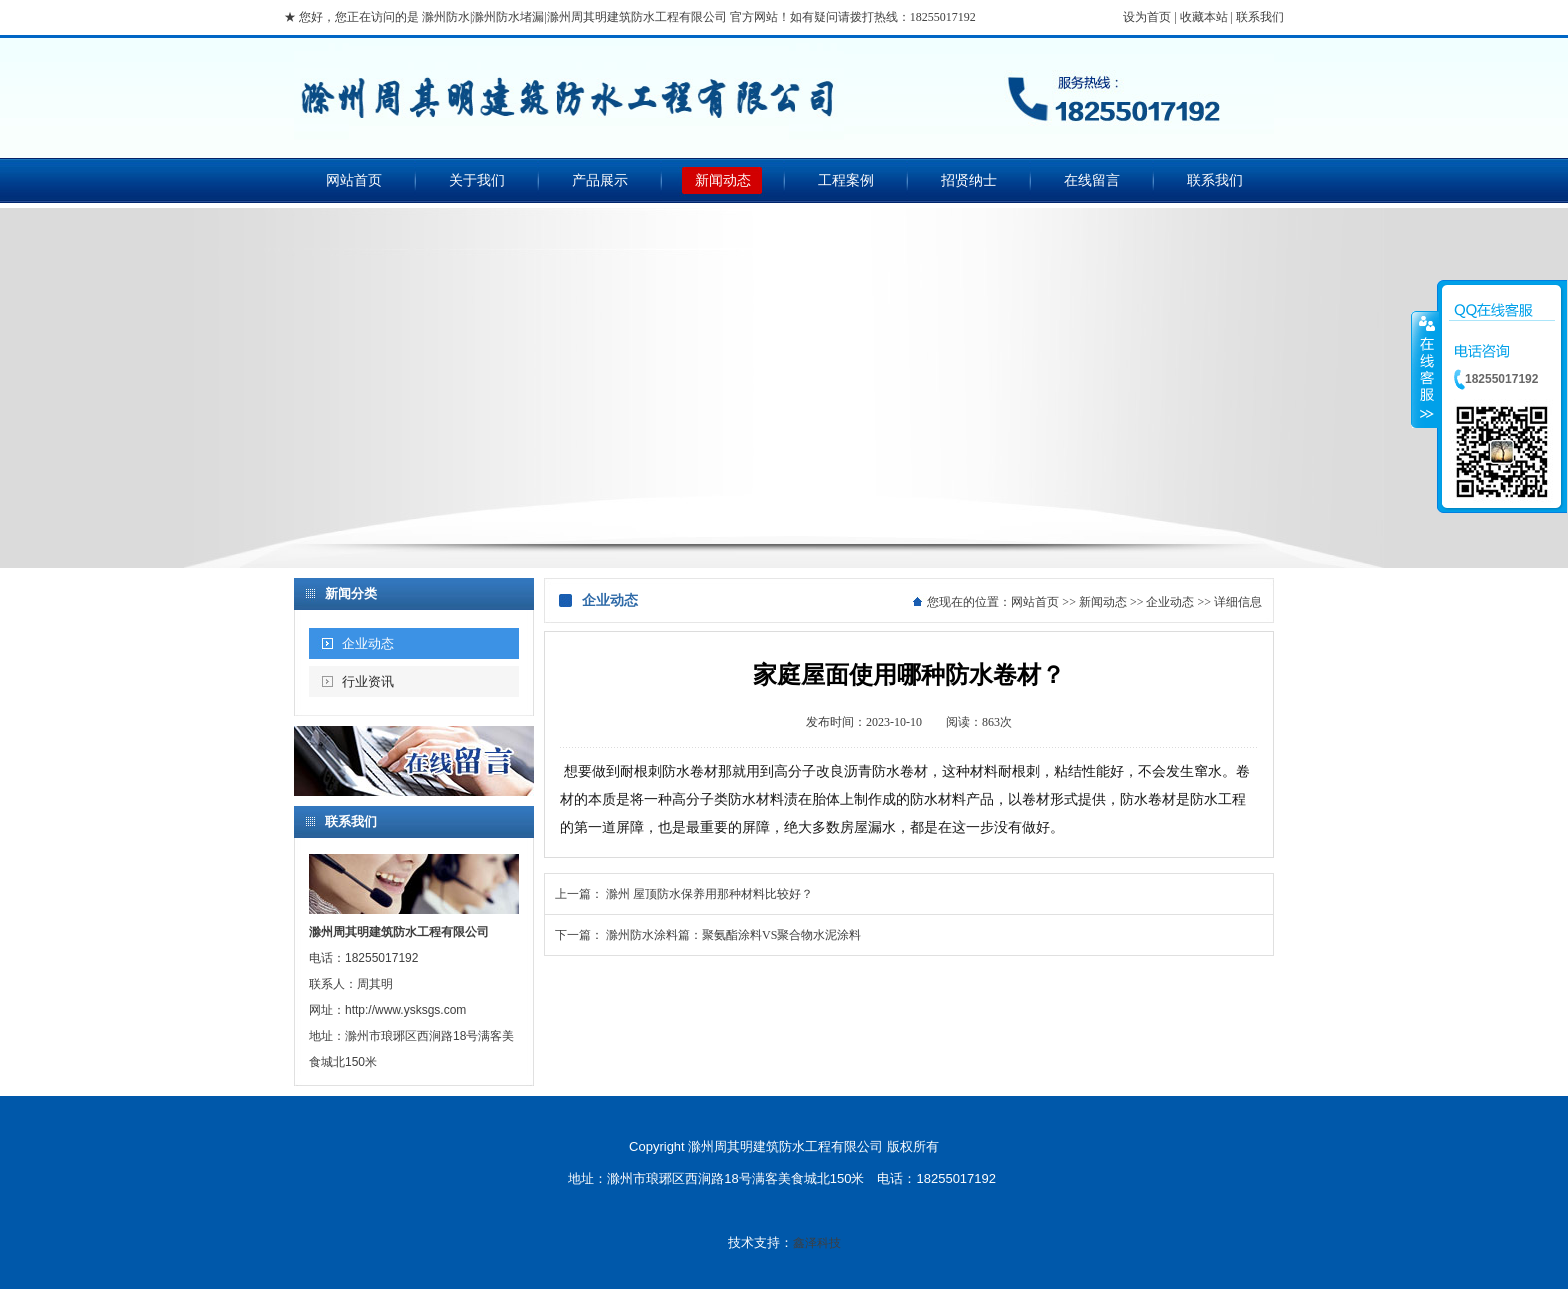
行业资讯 (368, 681)
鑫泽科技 (817, 1243)
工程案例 (846, 180)
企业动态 (368, 643)
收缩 (1425, 369)
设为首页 (1147, 17)
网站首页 (354, 180)
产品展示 (600, 180)
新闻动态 (723, 180)
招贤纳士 (969, 180)
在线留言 (1092, 180)
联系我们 (1260, 17)
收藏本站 (1204, 17)
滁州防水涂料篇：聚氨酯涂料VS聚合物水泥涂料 (733, 935)
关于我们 (477, 180)
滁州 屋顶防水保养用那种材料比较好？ (709, 894)
